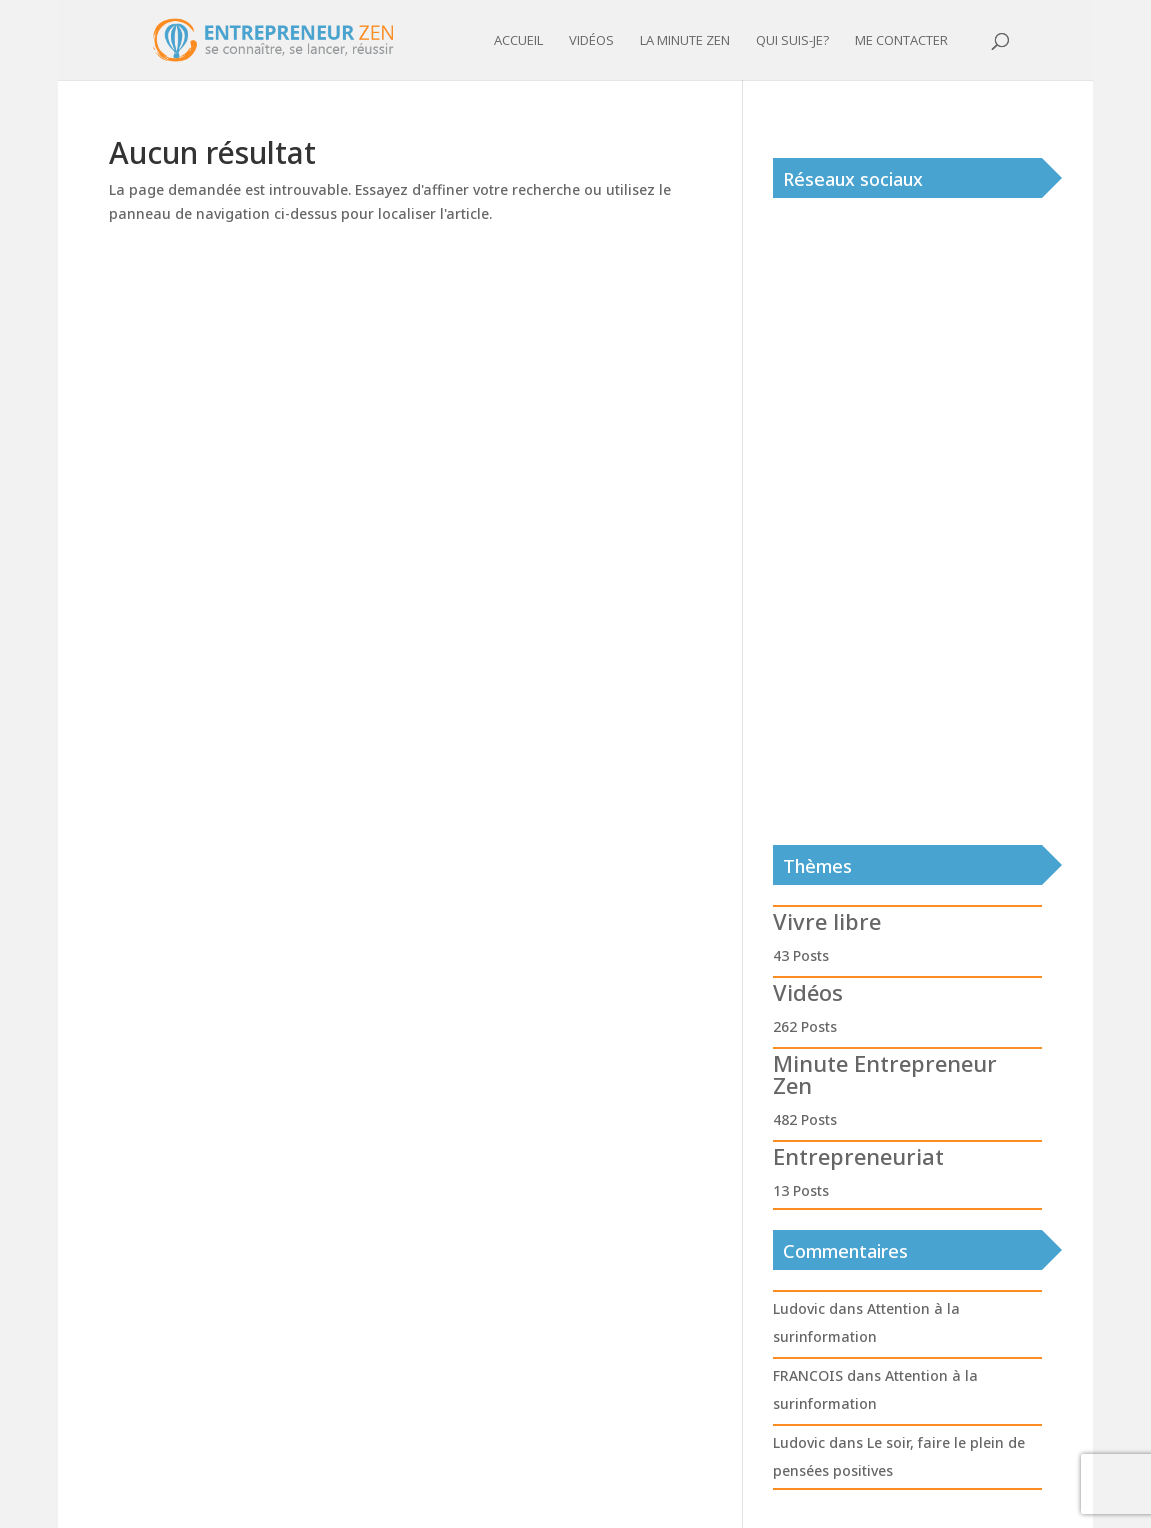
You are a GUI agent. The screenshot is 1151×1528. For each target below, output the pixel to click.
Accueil (518, 41)
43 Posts (801, 955)
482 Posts (805, 1119)
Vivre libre (827, 921)
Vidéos (591, 41)
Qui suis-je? (792, 41)
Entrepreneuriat (858, 1156)
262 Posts (805, 1026)
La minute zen (685, 41)
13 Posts (801, 1190)
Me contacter (901, 41)
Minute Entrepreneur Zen (885, 1074)
